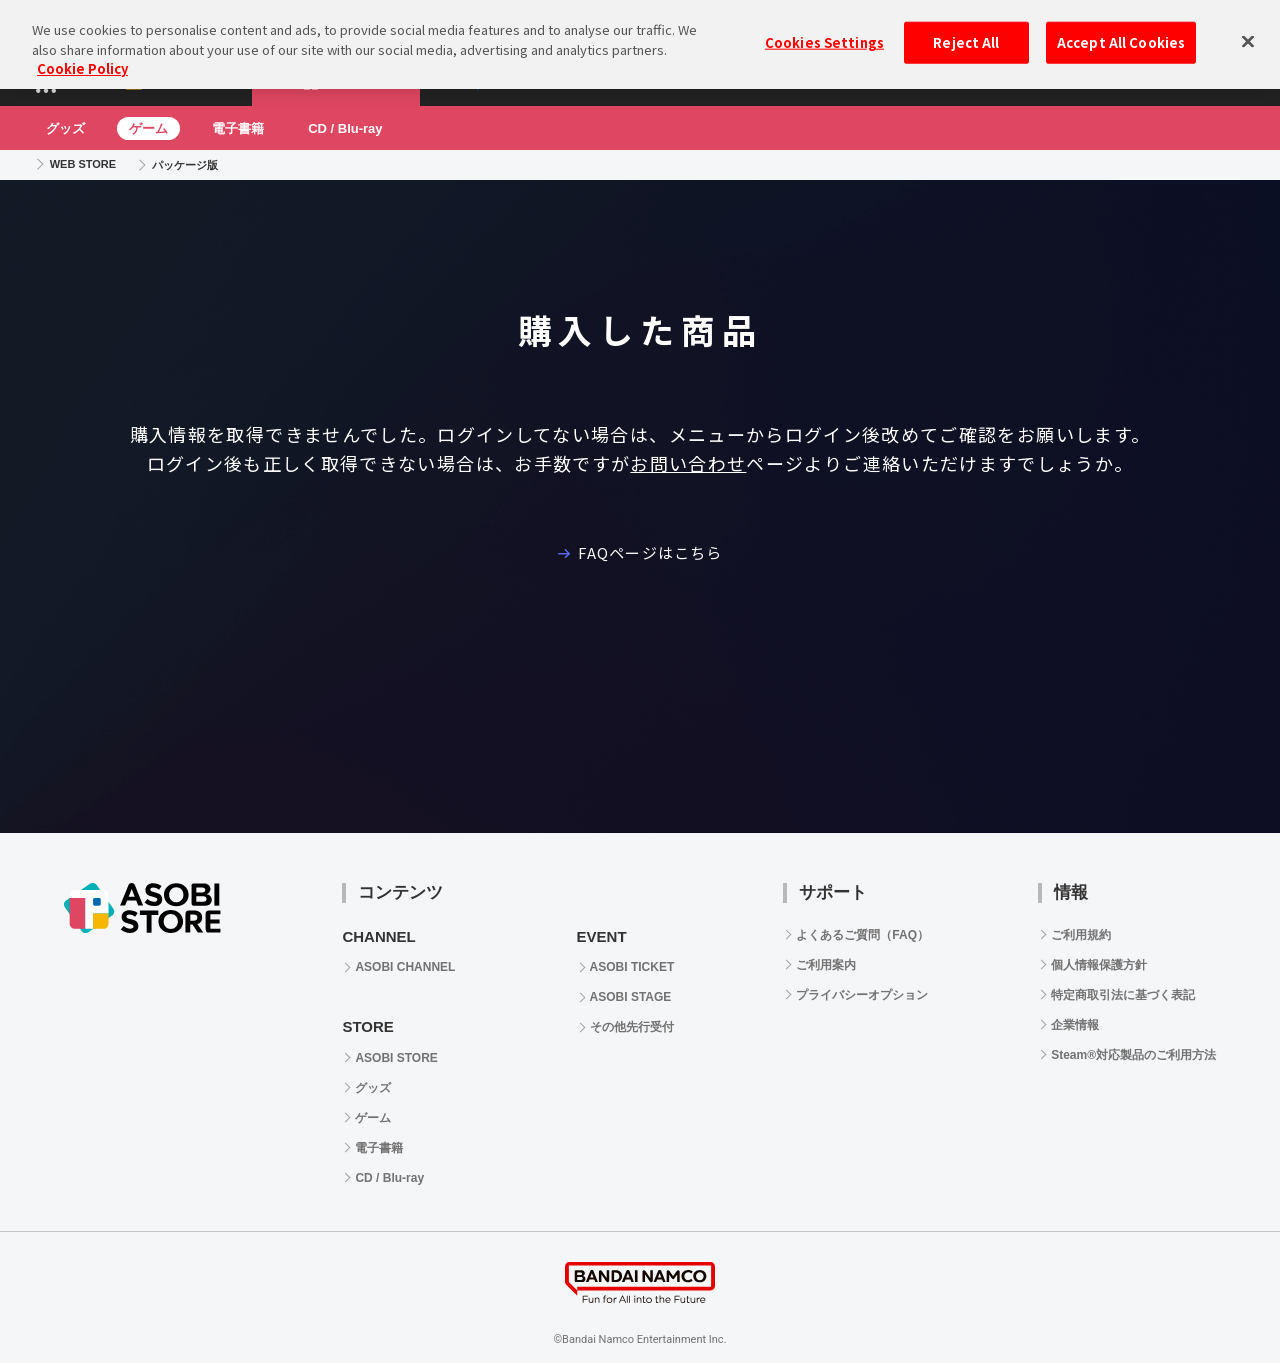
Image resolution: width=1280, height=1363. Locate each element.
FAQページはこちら (640, 552)
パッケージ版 (185, 165)
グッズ (65, 128)
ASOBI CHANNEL (405, 967)
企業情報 (1075, 1025)
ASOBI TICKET (632, 967)
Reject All (966, 32)
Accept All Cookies (1121, 32)
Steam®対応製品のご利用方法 (1133, 1055)
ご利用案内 (826, 965)
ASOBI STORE (396, 1058)
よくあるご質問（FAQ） (862, 935)
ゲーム (148, 128)
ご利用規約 (1081, 935)
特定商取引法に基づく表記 (1123, 995)
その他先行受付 (632, 1027)
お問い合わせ (688, 463)
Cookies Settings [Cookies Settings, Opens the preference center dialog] (824, 32)
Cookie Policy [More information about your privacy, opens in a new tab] (82, 58)
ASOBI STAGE (631, 997)
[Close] (1248, 31)
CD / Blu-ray (345, 128)
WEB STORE (83, 164)
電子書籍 (238, 128)
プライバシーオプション (862, 995)
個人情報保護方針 (1099, 965)
